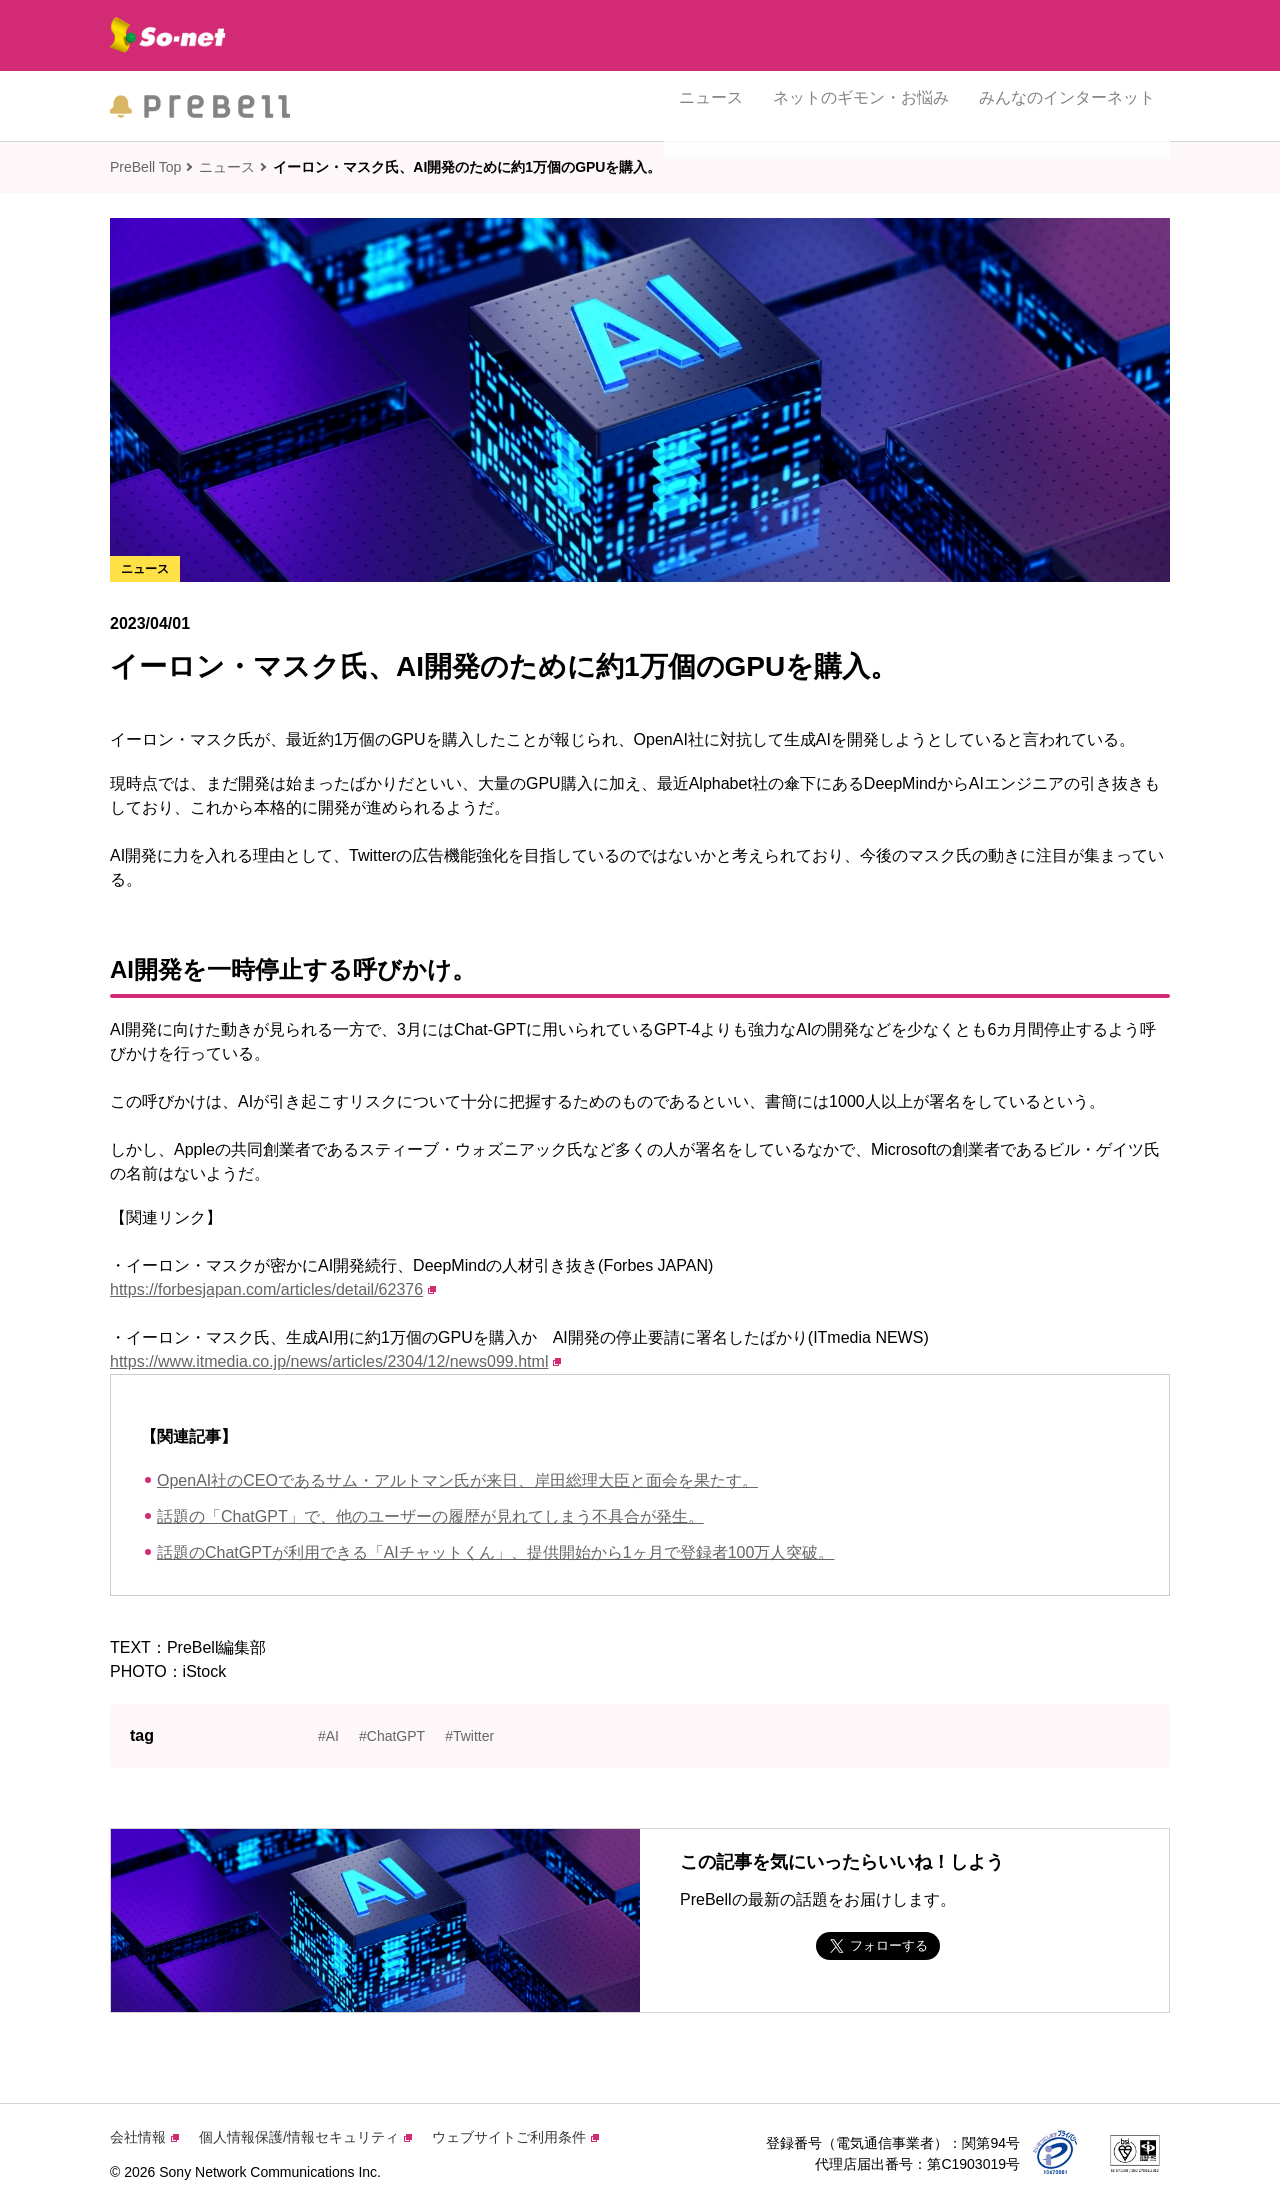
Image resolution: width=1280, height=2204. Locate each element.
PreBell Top (145, 167)
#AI (328, 1736)
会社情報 (144, 2137)
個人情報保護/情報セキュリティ (305, 2137)
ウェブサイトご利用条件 (515, 2137)
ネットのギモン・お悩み (861, 105)
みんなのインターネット (1067, 105)
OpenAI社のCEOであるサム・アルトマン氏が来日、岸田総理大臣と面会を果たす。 (457, 1480)
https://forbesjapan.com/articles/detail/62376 (273, 1289)
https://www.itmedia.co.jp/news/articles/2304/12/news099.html (335, 1361)
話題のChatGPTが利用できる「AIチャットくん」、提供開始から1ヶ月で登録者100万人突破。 (495, 1552)
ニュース (711, 105)
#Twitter (469, 1736)
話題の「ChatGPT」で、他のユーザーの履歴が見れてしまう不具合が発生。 (430, 1516)
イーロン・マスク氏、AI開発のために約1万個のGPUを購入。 (467, 167)
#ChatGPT (392, 1736)
